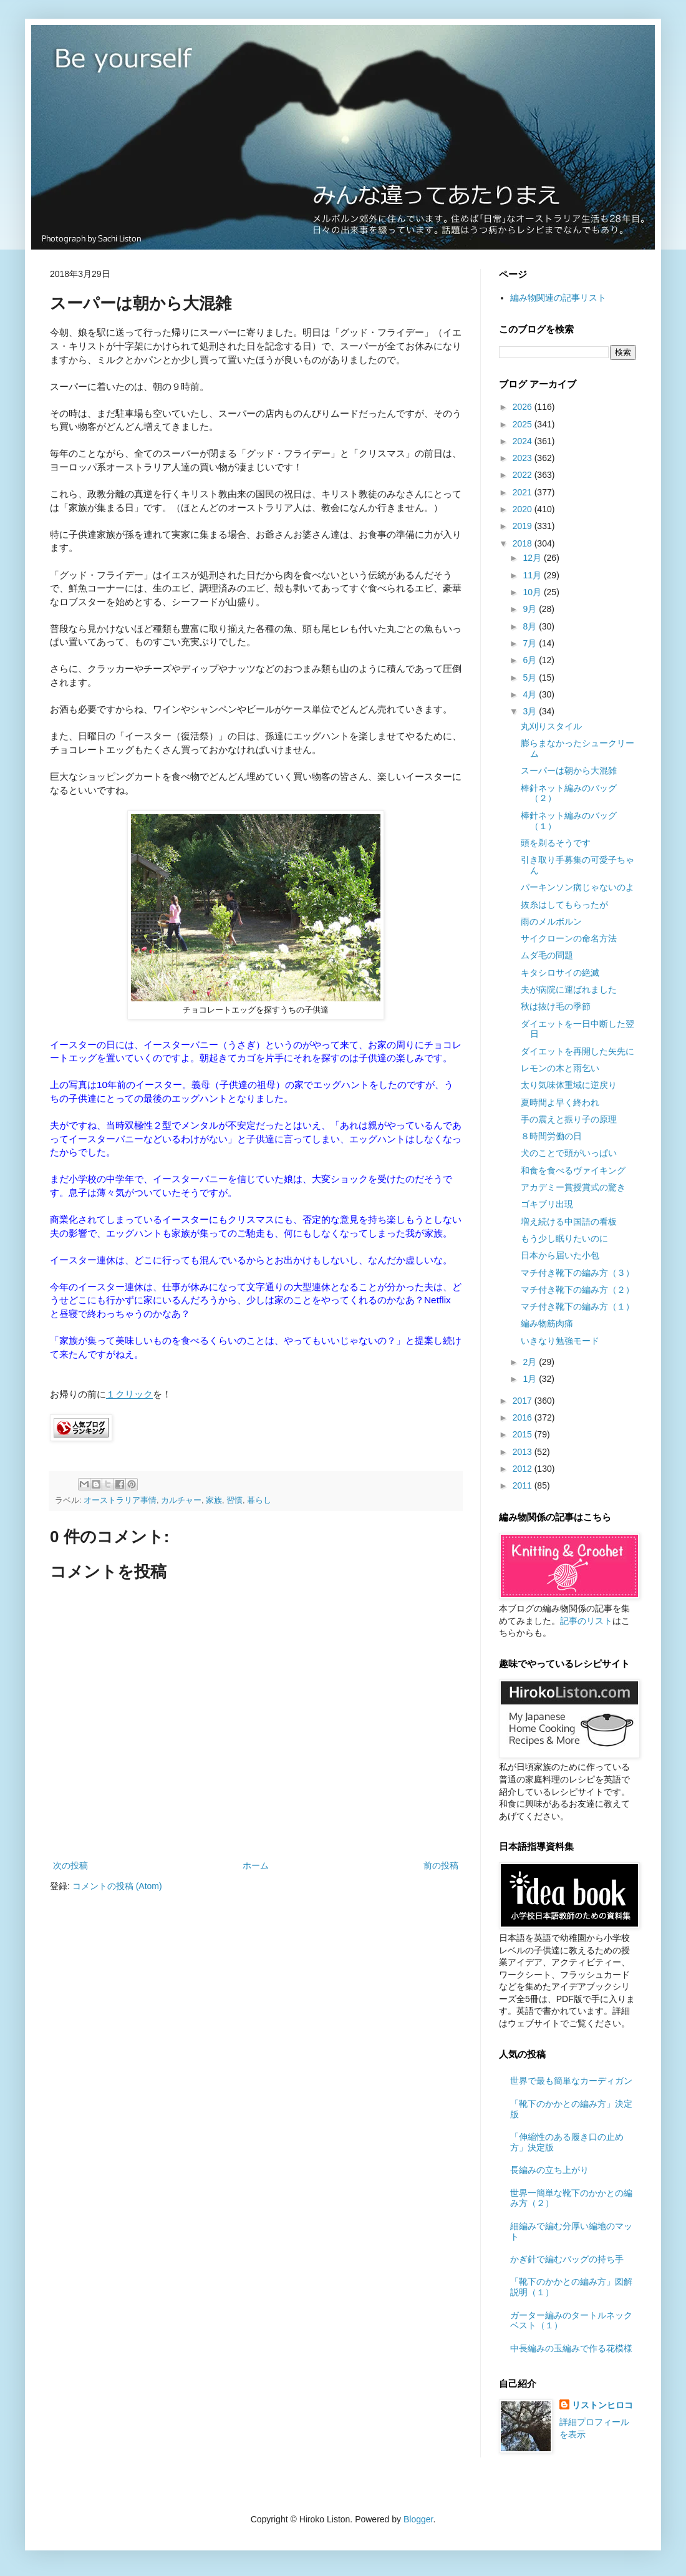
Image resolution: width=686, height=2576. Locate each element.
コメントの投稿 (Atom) (117, 1886)
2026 (523, 407)
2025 (523, 424)
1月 (531, 1379)
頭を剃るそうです (556, 843)
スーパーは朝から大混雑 (569, 770)
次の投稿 (70, 1865)
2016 (523, 1417)
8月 (531, 626)
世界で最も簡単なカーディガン (571, 2081)
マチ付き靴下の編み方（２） (577, 1290)
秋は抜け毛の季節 (556, 1006)
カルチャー (181, 1500)
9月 (531, 609)
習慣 (234, 1500)
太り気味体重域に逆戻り (569, 1085)
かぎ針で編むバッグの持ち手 (567, 2259)
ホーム (256, 1865)
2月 (531, 1362)
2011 (523, 1485)
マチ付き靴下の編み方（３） (577, 1273)
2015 (523, 1434)
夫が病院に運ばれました (569, 989)
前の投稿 (440, 1865)
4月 (531, 694)
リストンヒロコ (602, 2405)
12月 (533, 558)
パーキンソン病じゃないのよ (577, 887)
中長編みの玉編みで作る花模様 (571, 2348)
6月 (531, 660)
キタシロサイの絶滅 (560, 973)
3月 (531, 711)
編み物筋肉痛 (547, 1323)
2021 (523, 492)
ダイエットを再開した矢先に (577, 1051)
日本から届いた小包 (560, 1255)
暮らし (259, 1500)
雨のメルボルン (551, 921)
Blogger (418, 2519)
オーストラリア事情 (120, 1500)
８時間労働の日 (551, 1136)
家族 (214, 1500)
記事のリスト (586, 1621)
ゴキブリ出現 (547, 1204)
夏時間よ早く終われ (560, 1102)
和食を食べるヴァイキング (573, 1170)
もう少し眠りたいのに (564, 1238)
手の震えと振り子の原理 (569, 1119)
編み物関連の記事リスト (558, 298)
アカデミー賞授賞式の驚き (573, 1187)
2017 (523, 1401)
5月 (531, 678)
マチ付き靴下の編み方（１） (577, 1306)
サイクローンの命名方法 (569, 938)
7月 (531, 643)
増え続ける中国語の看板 (569, 1222)
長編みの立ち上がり (549, 2170)
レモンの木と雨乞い (560, 1068)
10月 (533, 592)
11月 (533, 575)
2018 (523, 543)
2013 (523, 1452)
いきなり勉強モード (560, 1341)
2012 (523, 1469)
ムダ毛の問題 (547, 955)
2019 (523, 526)
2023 (523, 458)
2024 (523, 441)
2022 (523, 475)
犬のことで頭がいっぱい (569, 1153)
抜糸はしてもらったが (564, 905)
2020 (523, 509)
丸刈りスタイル (551, 726)
